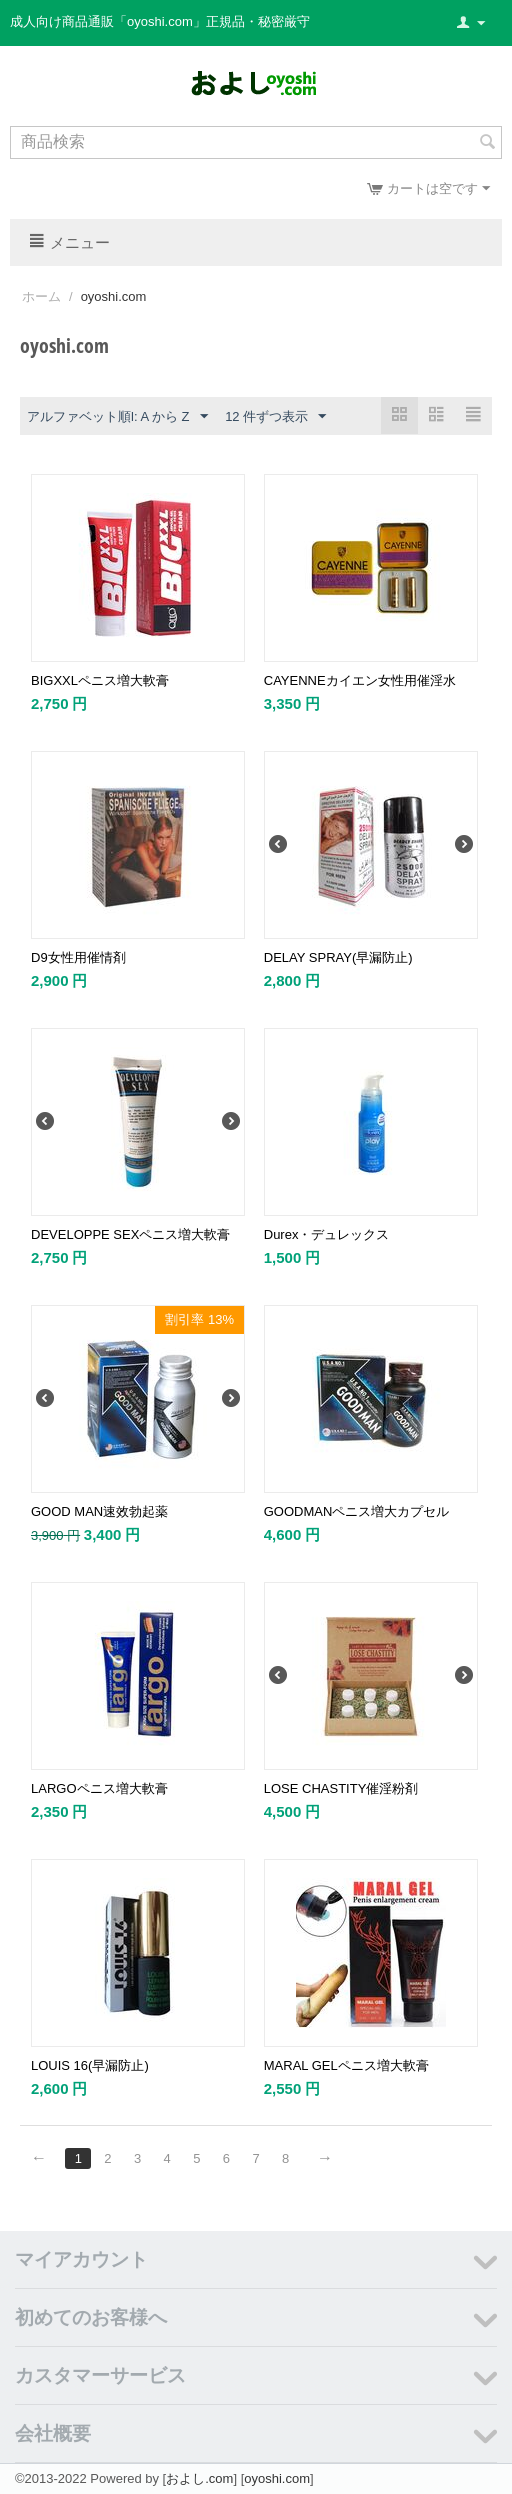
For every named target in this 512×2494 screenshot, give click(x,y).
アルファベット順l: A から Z (117, 417)
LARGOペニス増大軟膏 (99, 1788)
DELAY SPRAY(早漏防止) (338, 957)
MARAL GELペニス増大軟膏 (346, 2065)
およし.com (199, 2478)
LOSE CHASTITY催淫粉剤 (341, 1788)
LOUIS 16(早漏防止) (90, 2065)
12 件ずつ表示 (275, 417)
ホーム (41, 296)
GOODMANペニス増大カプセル (357, 1511)
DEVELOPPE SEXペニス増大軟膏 (130, 1234)
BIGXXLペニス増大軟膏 (100, 680)
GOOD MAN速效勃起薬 (99, 1511)
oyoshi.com (277, 2478)
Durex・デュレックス (327, 1234)
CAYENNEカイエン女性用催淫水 (360, 680)
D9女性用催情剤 (78, 957)
